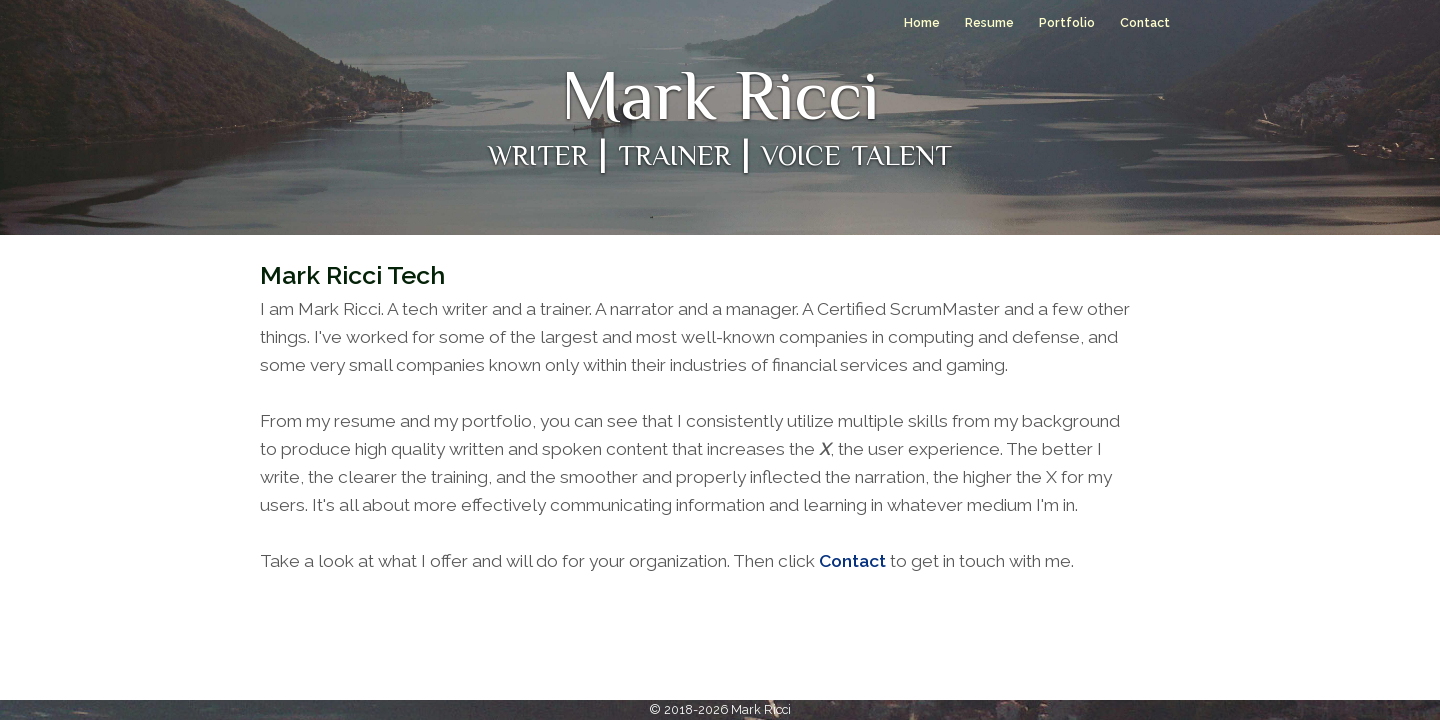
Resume (989, 22)
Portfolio (1067, 22)
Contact (1145, 22)
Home (922, 22)
